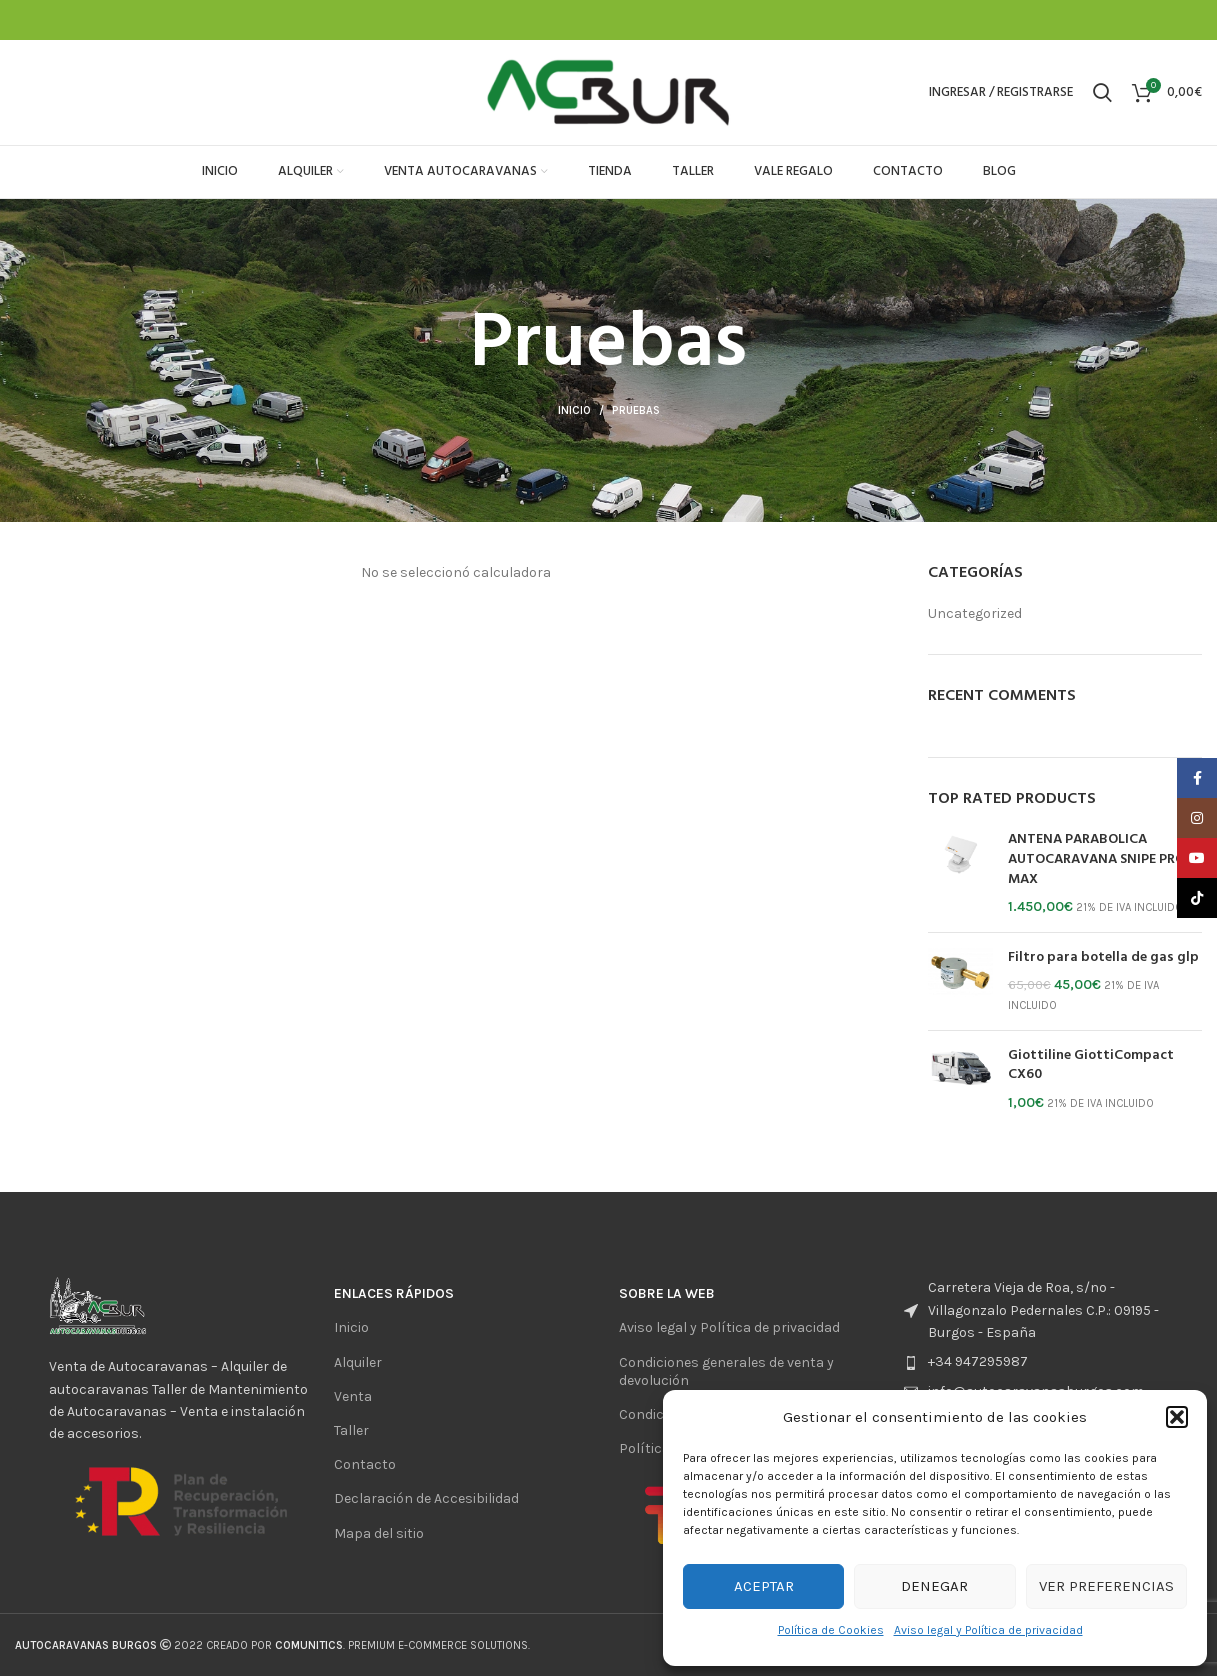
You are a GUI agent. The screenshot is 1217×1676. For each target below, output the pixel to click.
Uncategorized (975, 613)
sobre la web (667, 1293)
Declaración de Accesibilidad (426, 1498)
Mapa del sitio (379, 1533)
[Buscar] (1102, 93)
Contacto (365, 1464)
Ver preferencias (1106, 1586)
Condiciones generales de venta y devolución (726, 1371)
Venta (353, 1396)
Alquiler (358, 1362)
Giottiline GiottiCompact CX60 (1091, 1065)
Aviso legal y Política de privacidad (988, 1630)
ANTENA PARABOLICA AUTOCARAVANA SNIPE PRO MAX (1096, 859)
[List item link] (1036, 1362)
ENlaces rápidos (394, 1293)
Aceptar (764, 1586)
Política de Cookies (831, 1630)
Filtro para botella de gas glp (1103, 958)
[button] (1177, 1417)
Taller (351, 1430)
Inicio (574, 410)
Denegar (934, 1586)
